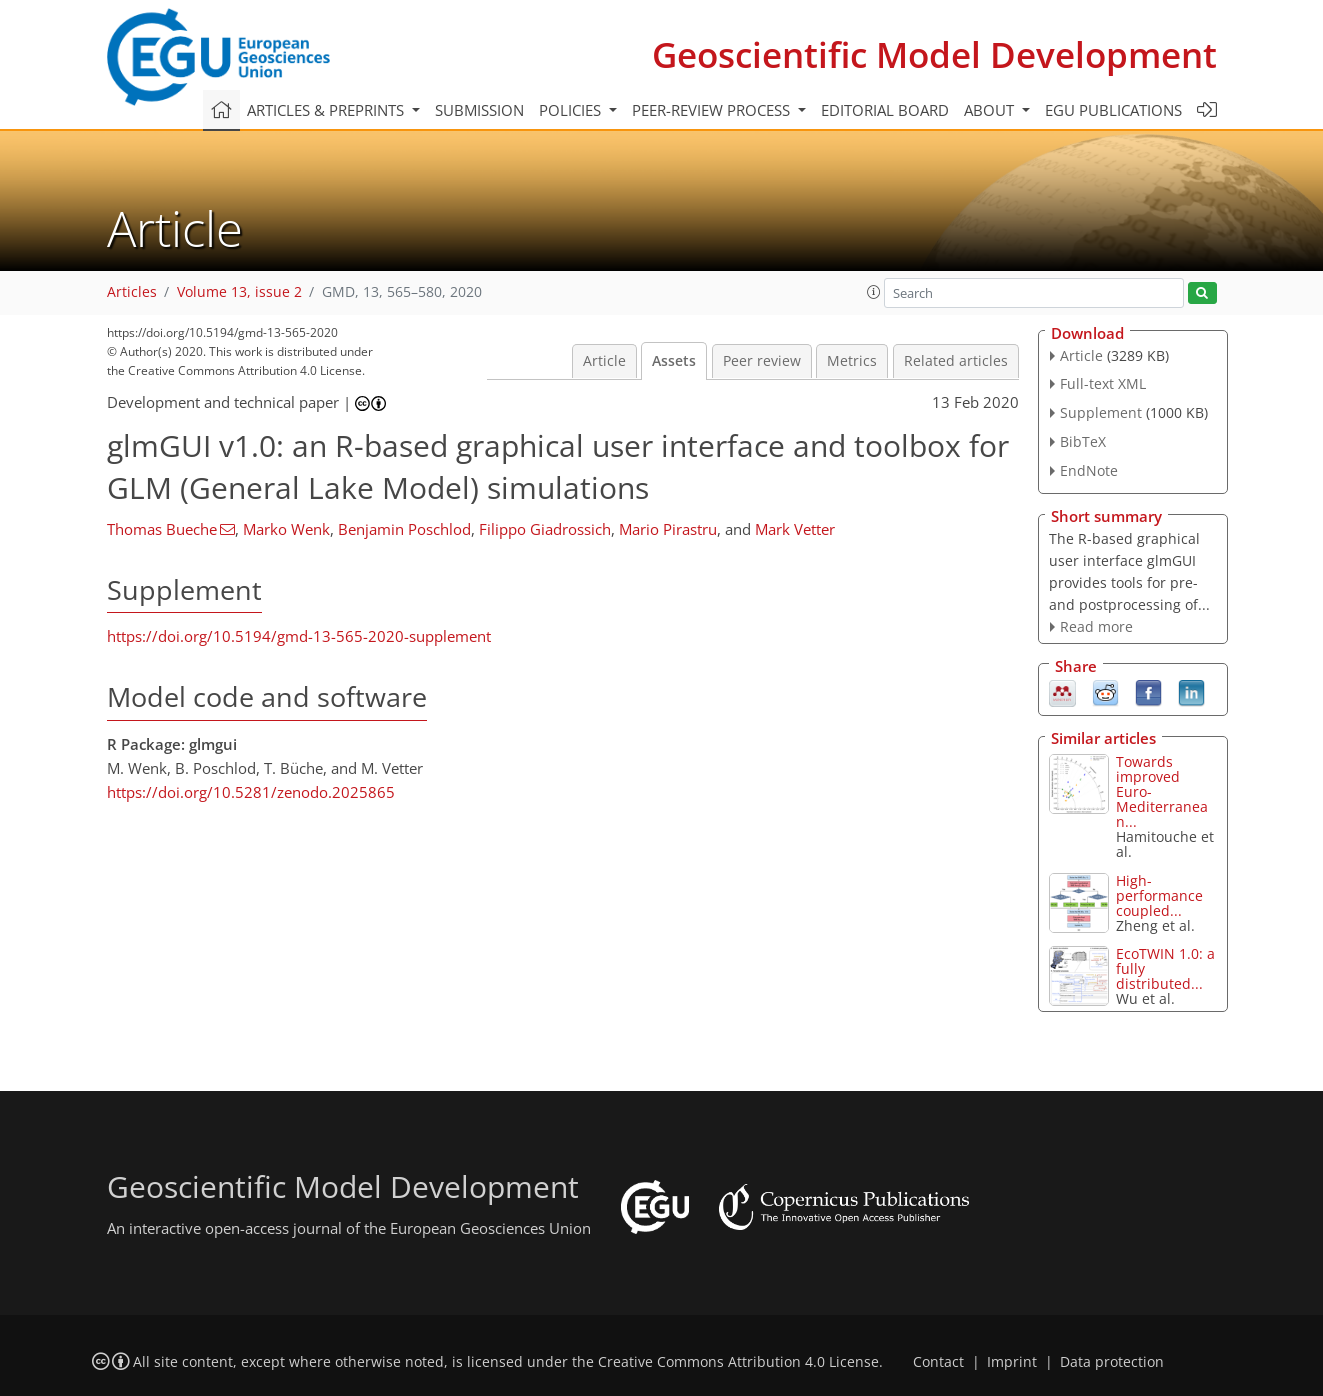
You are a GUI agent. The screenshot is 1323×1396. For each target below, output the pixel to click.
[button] (874, 292)
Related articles (956, 361)
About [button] (991, 110)
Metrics (852, 361)
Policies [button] (572, 110)
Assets (674, 361)
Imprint (1012, 1362)
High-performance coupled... (1159, 895)
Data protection (1112, 1362)
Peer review (762, 361)
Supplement (1101, 412)
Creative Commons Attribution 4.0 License (738, 1362)
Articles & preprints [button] (327, 110)
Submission (479, 110)
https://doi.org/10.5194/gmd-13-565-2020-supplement (299, 636)
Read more (1096, 626)
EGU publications (1113, 110)
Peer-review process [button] (713, 110)
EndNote (1089, 470)
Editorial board (885, 110)
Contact (938, 1362)
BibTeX (1083, 441)
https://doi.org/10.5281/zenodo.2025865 (251, 792)
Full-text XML (1103, 383)
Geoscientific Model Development (934, 54)
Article (604, 361)
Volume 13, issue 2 (239, 292)
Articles (132, 292)
